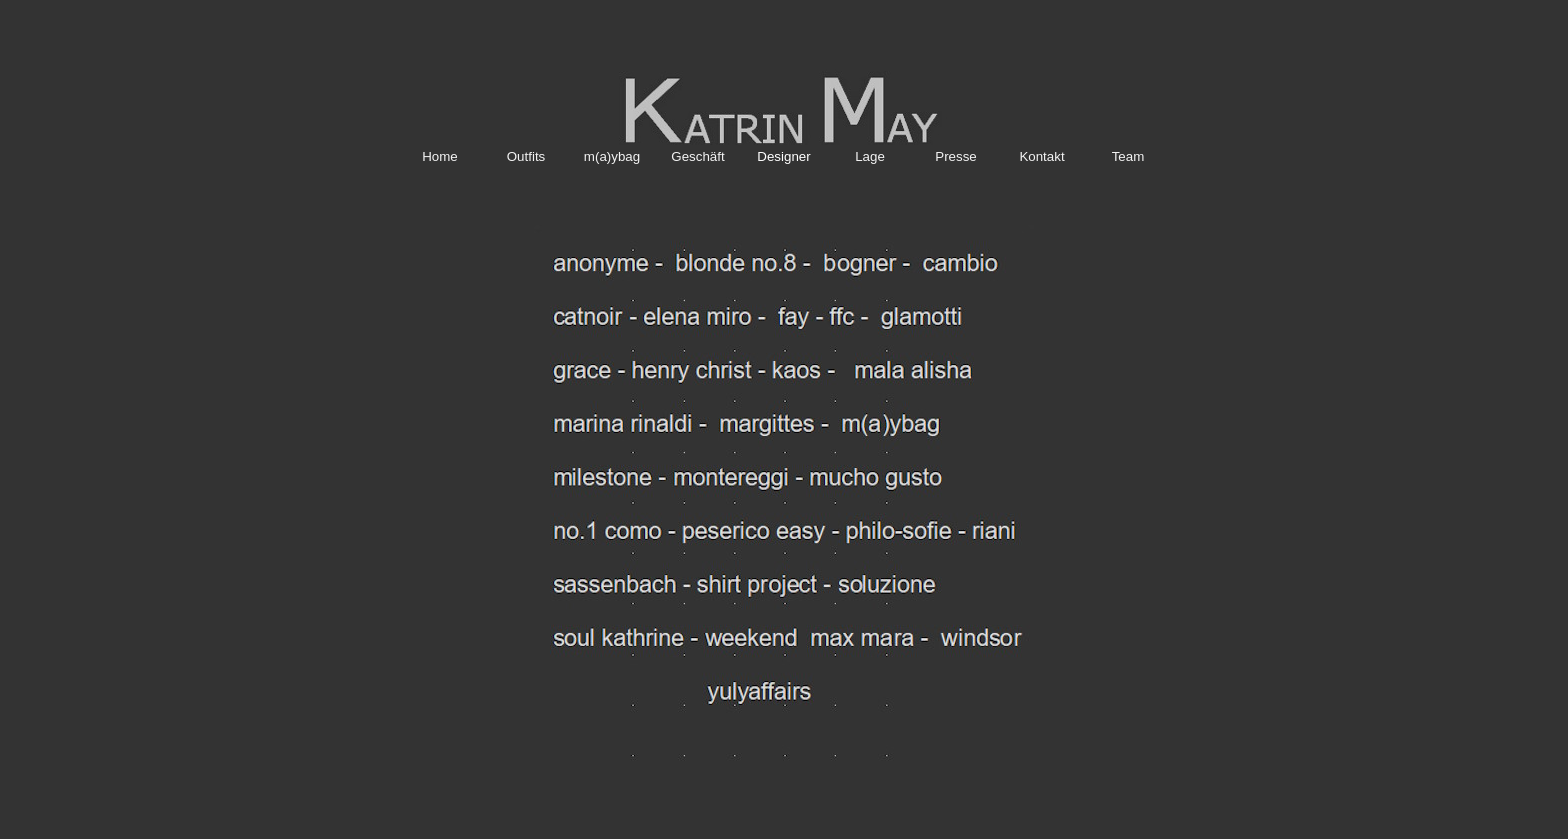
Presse (955, 156)
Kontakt (1041, 156)
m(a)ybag (612, 156)
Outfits (526, 156)
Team (1128, 156)
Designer (783, 156)
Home (440, 156)
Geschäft (697, 156)
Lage (870, 156)
